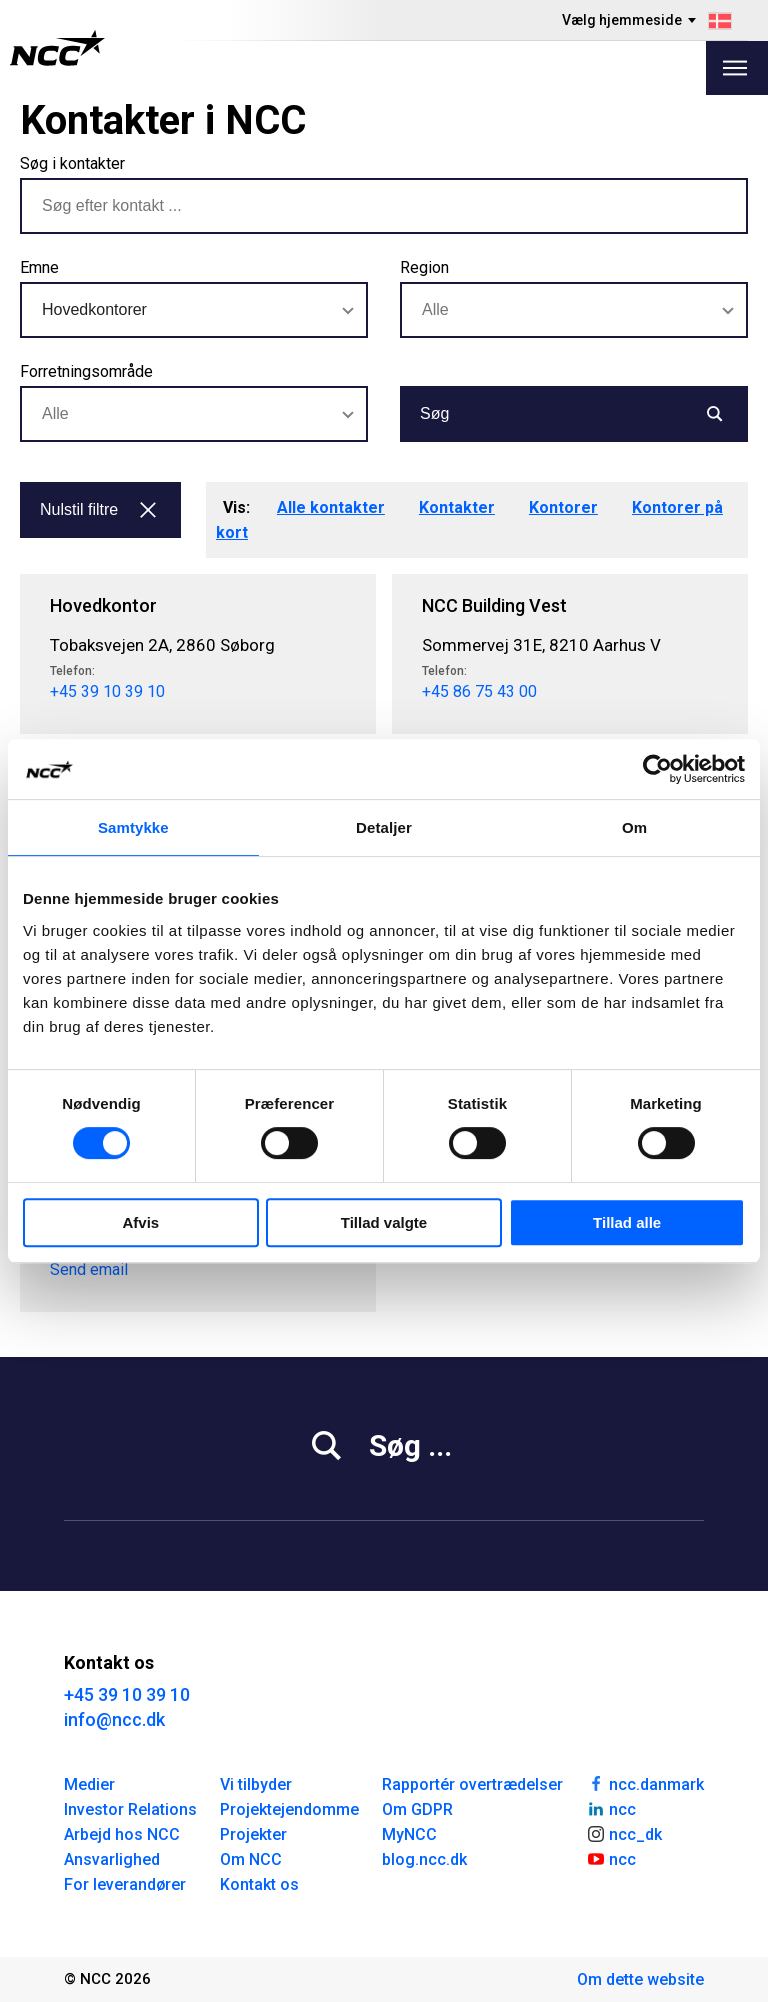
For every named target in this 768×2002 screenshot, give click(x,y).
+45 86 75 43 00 (479, 691)
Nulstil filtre (98, 509)
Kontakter (457, 507)
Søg (572, 413)
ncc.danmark (645, 1783)
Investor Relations (130, 1809)
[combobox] (194, 310)
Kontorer (563, 507)
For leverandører (125, 1884)
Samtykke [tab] (133, 827)
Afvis (140, 1222)
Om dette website (640, 1979)
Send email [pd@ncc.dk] (89, 1269)
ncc (611, 1808)
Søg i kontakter (72, 163)
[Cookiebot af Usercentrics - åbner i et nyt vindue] (657, 769)
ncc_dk (624, 1833)
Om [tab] (634, 827)
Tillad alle (627, 1222)
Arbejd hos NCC (122, 1834)
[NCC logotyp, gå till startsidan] (57, 48)
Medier (89, 1784)
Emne (39, 267)
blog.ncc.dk (424, 1859)
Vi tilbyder (256, 1784)
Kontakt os (259, 1884)
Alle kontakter (331, 507)
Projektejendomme (289, 1809)
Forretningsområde (86, 371)
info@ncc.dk (114, 1719)
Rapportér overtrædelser (472, 1784)
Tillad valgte (384, 1222)
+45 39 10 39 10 (107, 691)
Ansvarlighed (112, 1859)
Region (424, 267)
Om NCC (251, 1859)
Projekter (253, 1834)
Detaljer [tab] (384, 827)
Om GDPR (417, 1809)
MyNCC (409, 1834)
